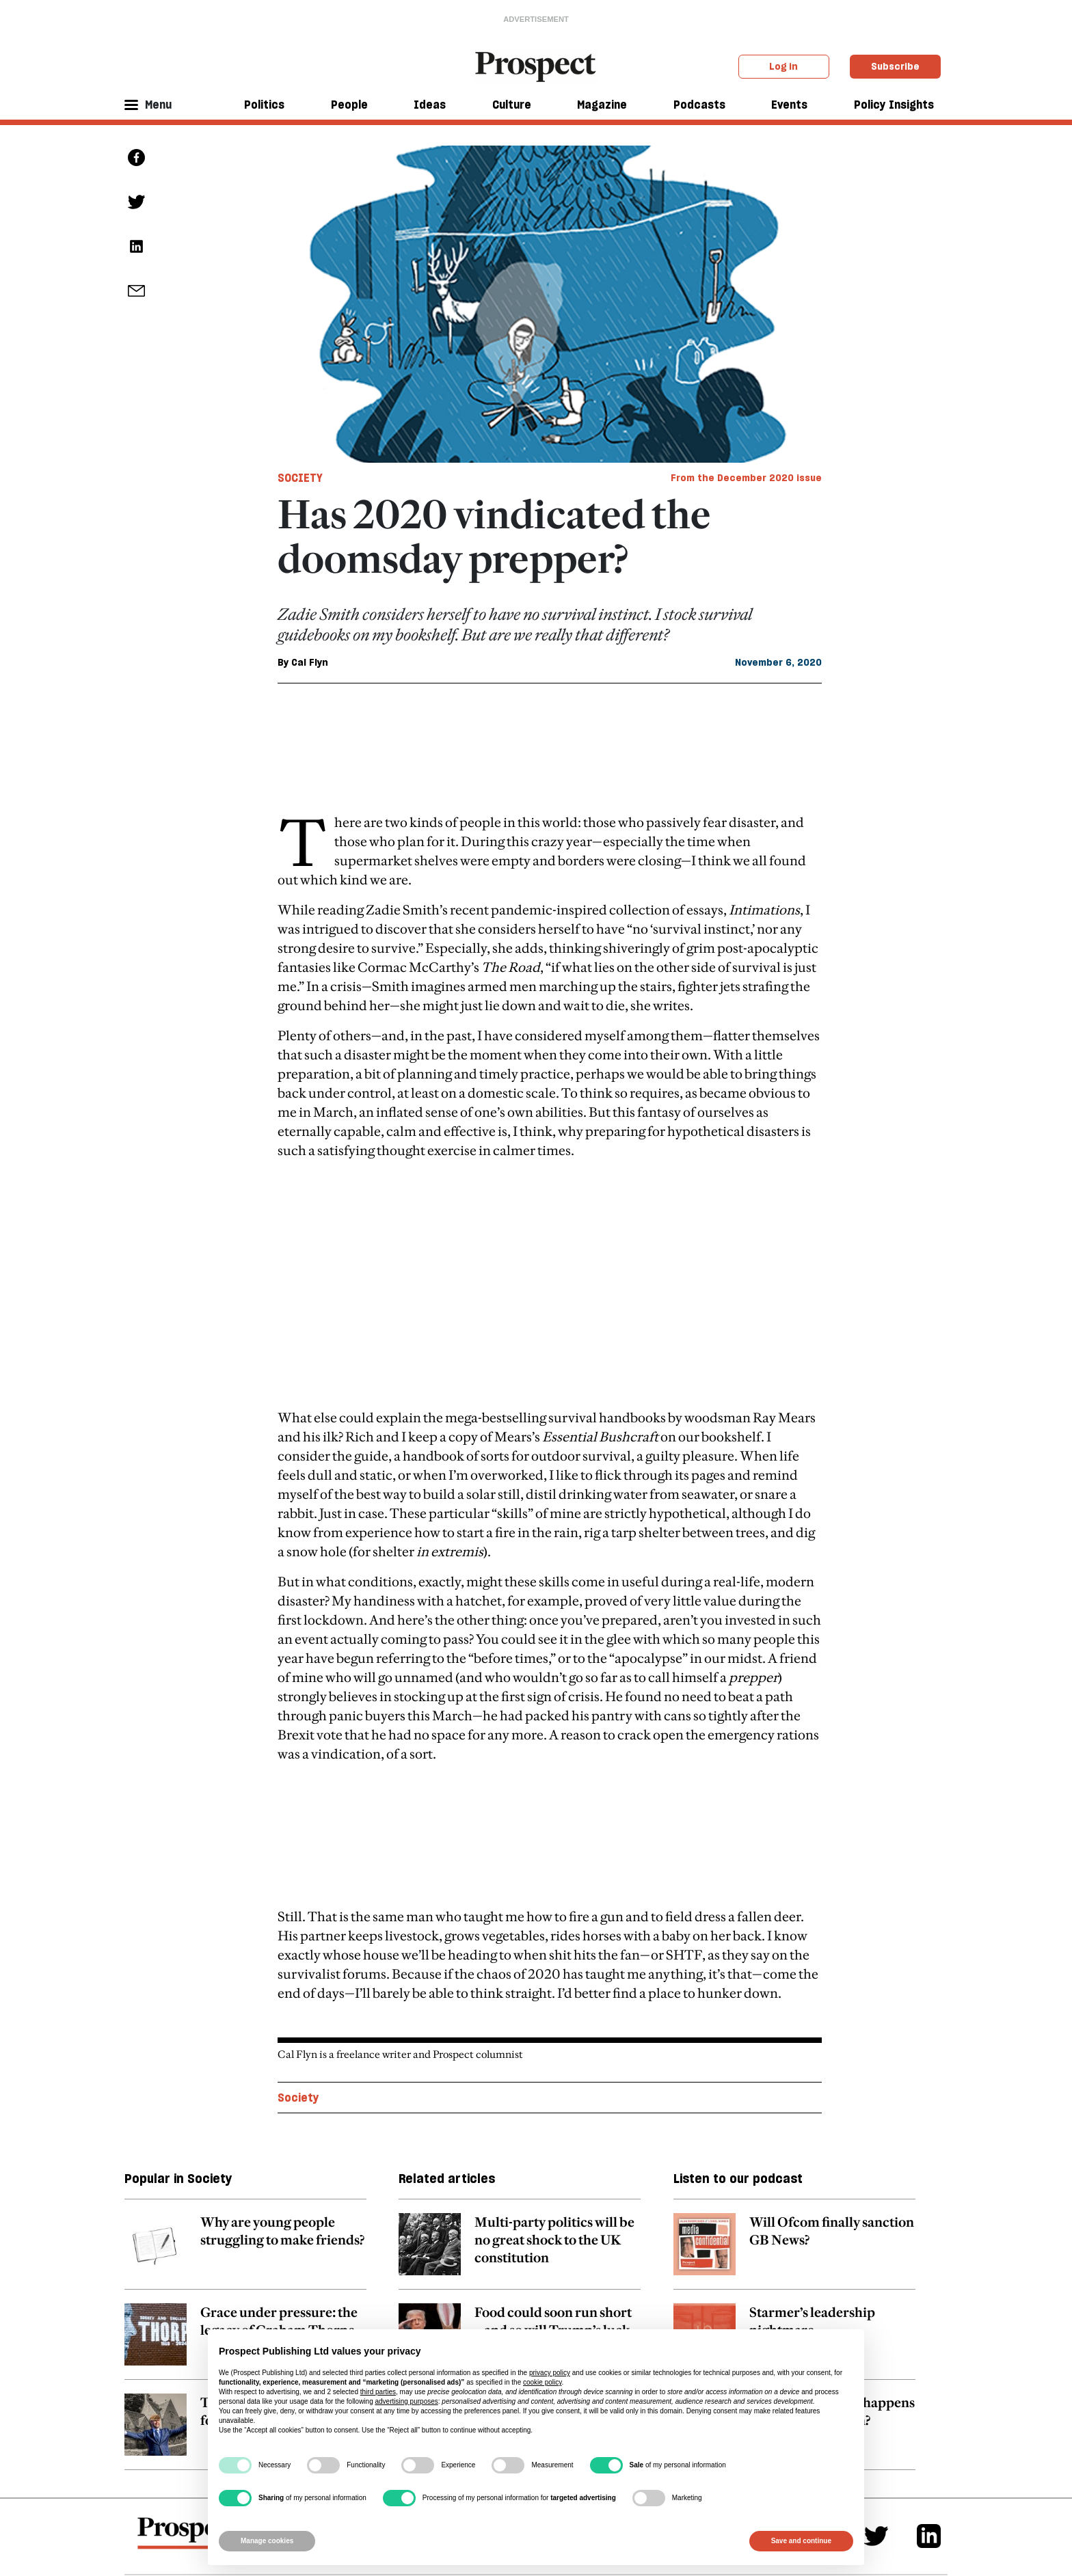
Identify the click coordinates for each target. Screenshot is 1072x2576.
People (349, 104)
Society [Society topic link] (298, 1971)
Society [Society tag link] (300, 478)
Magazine (602, 104)
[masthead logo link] (536, 65)
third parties (378, 2392)
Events (789, 104)
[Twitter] (876, 2410)
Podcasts (699, 104)
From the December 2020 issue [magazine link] (746, 478)
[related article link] (245, 2125)
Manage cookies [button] (267, 2541)
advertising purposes (406, 2401)
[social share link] (136, 290)
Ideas (430, 104)
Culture (511, 104)
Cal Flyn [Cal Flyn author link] (309, 662)
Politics (264, 104)
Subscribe (895, 66)
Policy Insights (894, 104)
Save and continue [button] (801, 2541)
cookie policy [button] (542, 2382)
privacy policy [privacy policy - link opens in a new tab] (549, 2372)
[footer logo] (188, 2413)
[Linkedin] (929, 2410)
